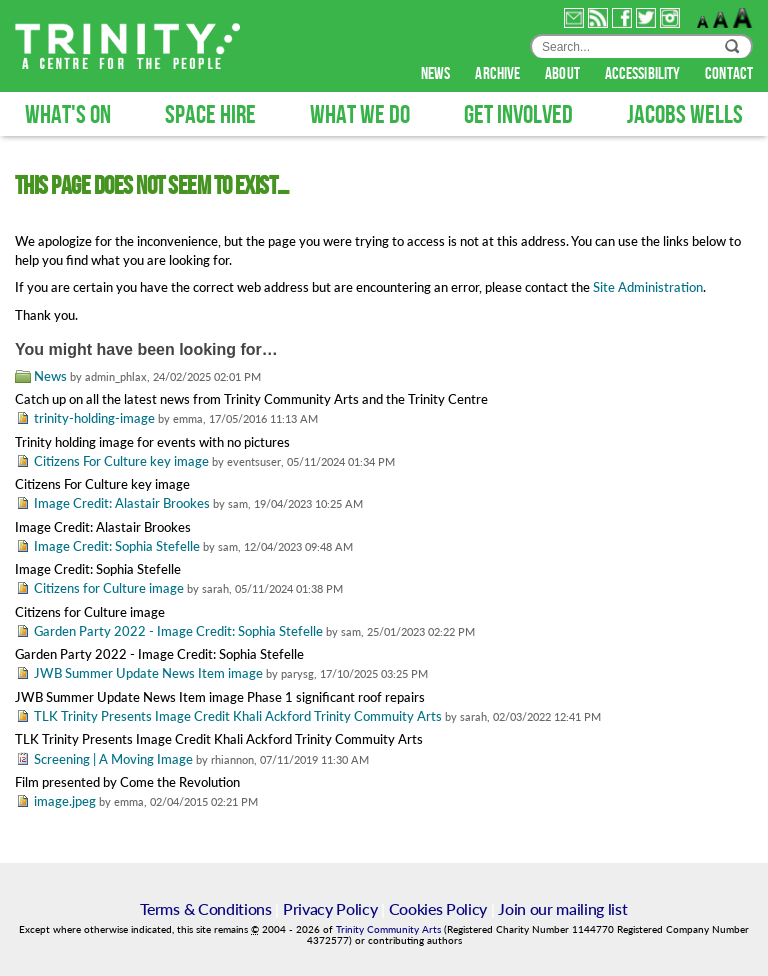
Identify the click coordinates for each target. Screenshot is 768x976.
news (437, 74)
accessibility (644, 74)
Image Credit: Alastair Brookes (122, 503)
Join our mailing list (562, 908)
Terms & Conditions (205, 908)
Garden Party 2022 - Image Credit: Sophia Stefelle (178, 631)
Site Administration (648, 287)
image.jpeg (65, 801)
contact (729, 74)
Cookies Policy (438, 908)
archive (499, 74)
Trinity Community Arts (390, 929)
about (564, 74)
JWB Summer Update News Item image (148, 673)
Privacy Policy (330, 908)
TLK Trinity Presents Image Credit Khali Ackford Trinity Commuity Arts (238, 716)
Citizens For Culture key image (121, 461)
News (50, 376)
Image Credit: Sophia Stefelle (117, 546)
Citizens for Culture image (109, 588)
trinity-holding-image (94, 418)
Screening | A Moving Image (113, 759)
